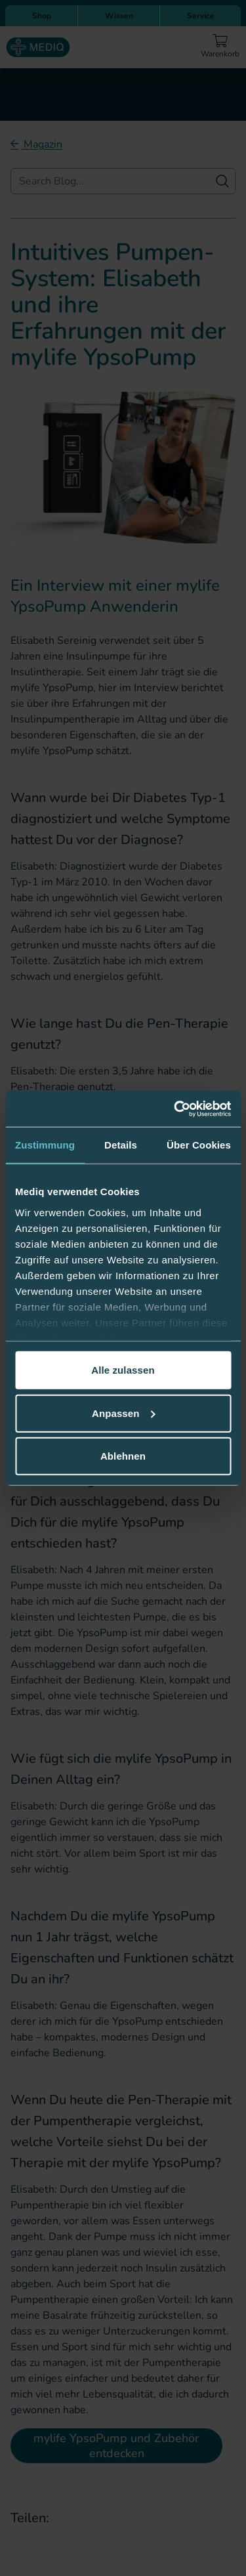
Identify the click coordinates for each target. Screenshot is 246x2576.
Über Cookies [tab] (199, 1145)
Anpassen (123, 1412)
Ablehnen (123, 1456)
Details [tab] (120, 1145)
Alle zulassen (122, 1370)
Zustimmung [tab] (45, 1145)
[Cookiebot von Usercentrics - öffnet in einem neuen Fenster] (175, 1108)
